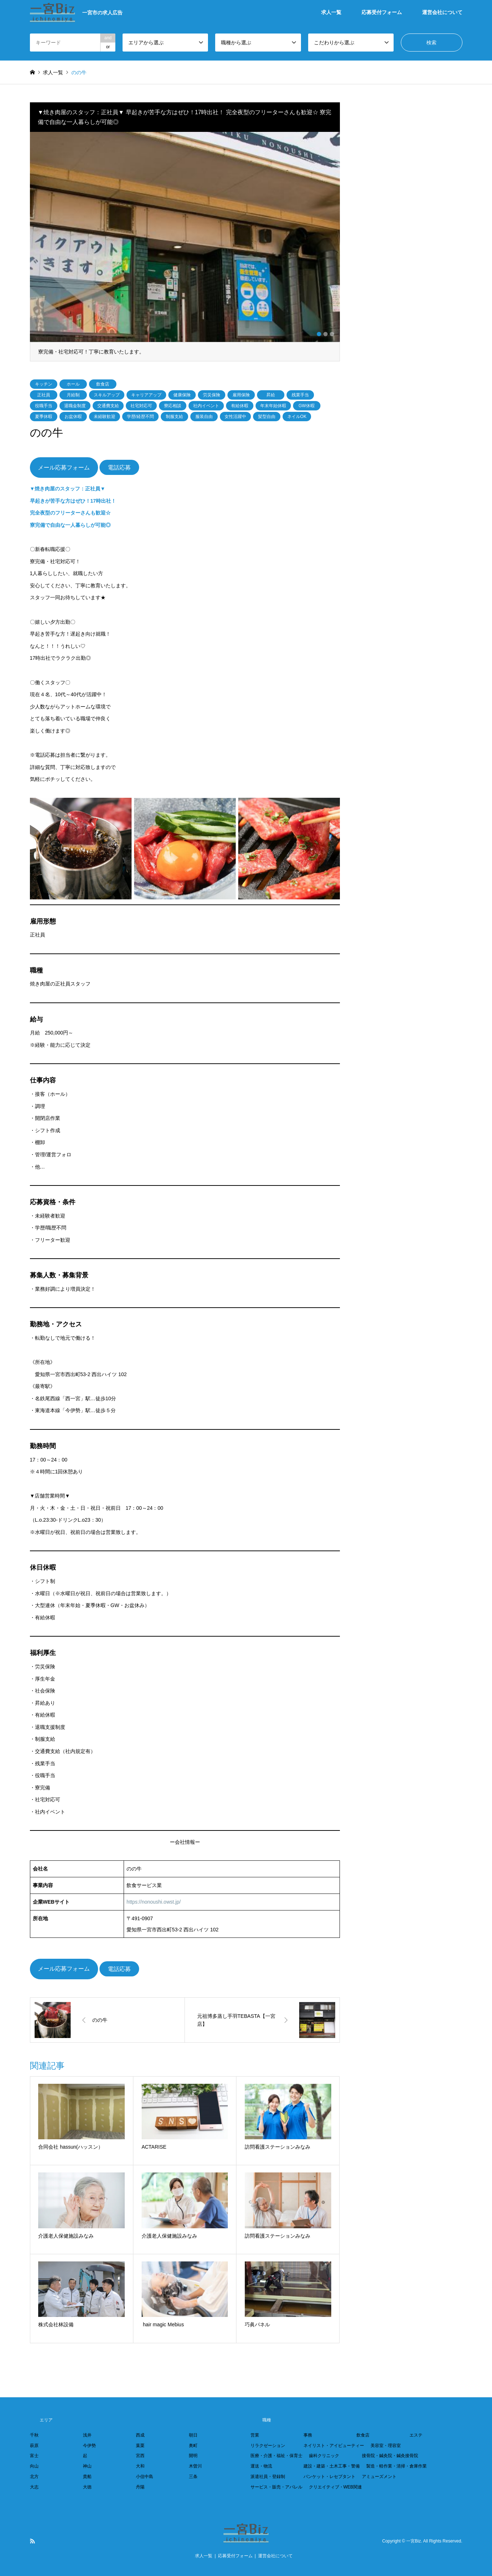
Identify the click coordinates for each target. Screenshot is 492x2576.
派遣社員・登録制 (268, 2476)
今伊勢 (89, 2445)
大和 (140, 2466)
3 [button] (332, 334)
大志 (34, 2487)
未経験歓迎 (104, 416)
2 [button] (325, 334)
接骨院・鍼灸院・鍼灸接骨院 (390, 2455)
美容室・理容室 (386, 2445)
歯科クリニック (324, 2455)
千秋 (34, 2435)
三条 (193, 2476)
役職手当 (43, 405)
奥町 (193, 2445)
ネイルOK (296, 416)
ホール (73, 384)
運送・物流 (261, 2466)
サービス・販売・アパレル (276, 2487)
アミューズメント (379, 2476)
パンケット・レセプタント (329, 2476)
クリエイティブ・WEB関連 (335, 2487)
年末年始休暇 (273, 405)
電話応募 (119, 467)
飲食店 (102, 384)
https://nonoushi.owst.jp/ (154, 1902)
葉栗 (140, 2445)
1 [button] (319, 334)
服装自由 (204, 416)
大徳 (87, 2487)
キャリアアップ (146, 394)
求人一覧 (331, 12)
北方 (34, 2476)
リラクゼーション (268, 2445)
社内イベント (206, 405)
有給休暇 (239, 405)
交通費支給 (108, 405)
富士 (34, 2455)
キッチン (43, 384)
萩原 (34, 2445)
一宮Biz (413, 2541)
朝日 (193, 2435)
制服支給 (174, 416)
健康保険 (182, 394)
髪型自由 (266, 416)
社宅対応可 (141, 405)
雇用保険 (241, 394)
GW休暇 (306, 405)
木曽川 (195, 2466)
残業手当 (300, 394)
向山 (34, 2466)
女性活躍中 (235, 416)
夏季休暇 (43, 416)
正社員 (43, 394)
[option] (185, 246)
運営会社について (442, 12)
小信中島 (144, 2476)
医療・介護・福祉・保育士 (276, 2455)
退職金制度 (75, 405)
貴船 (87, 2476)
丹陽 (140, 2487)
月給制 (73, 394)
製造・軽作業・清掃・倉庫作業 (396, 2466)
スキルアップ (107, 394)
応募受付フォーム (382, 12)
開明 (193, 2455)
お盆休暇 (73, 416)
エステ (415, 2435)
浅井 (87, 2435)
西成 (140, 2435)
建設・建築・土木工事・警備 (331, 2466)
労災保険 (211, 394)
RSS (32, 2541)
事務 (307, 2435)
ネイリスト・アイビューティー (333, 2445)
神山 (87, 2466)
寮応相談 (172, 405)
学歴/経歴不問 (140, 416)
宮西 (140, 2455)
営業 (255, 2435)
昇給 (270, 394)
